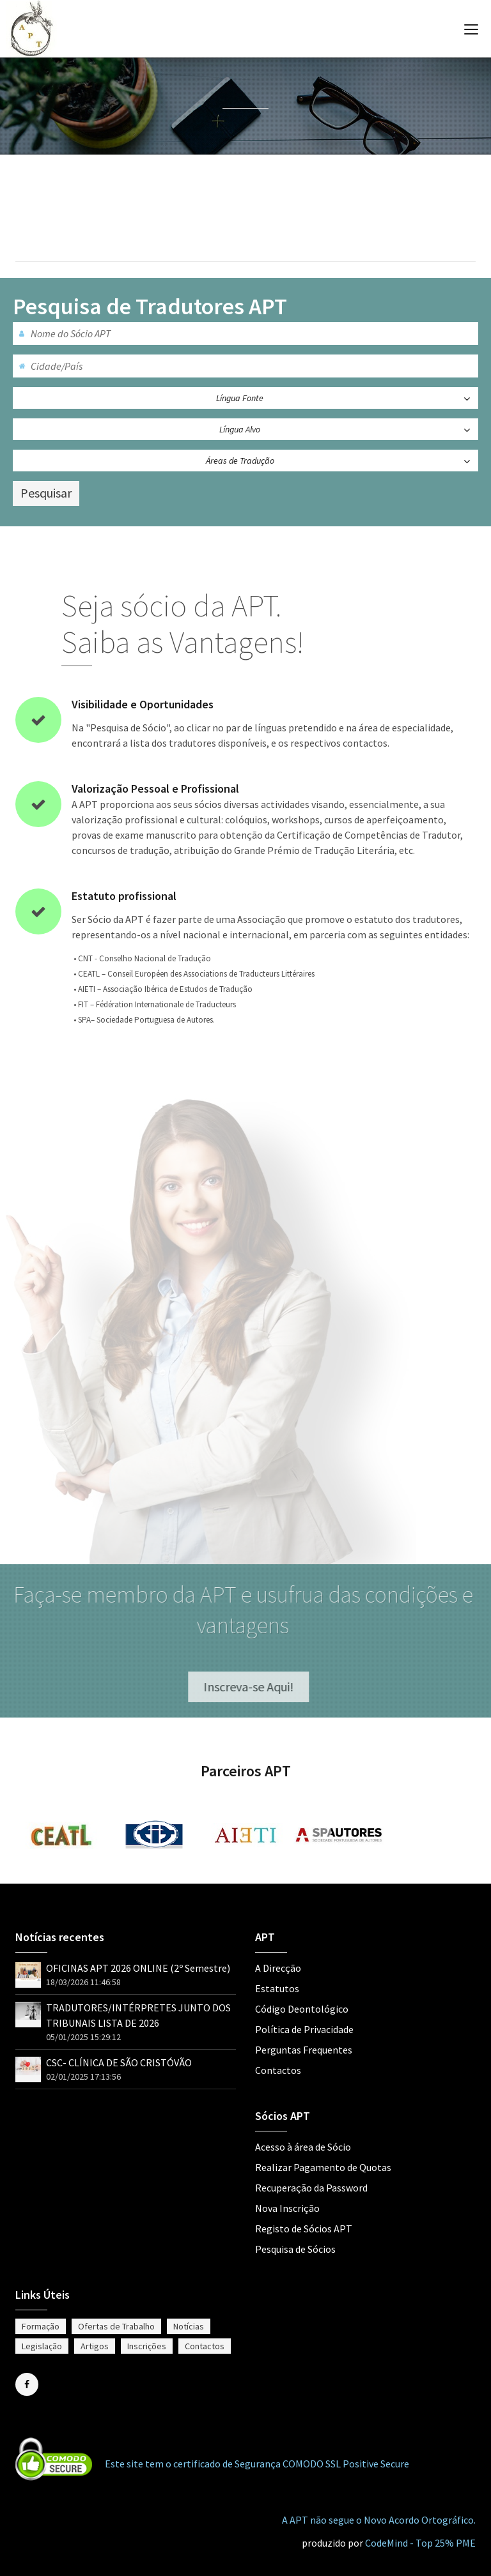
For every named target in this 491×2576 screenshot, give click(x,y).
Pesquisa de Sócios (295, 2249)
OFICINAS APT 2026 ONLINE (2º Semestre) (138, 1968)
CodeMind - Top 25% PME (420, 2542)
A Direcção (278, 1968)
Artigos (95, 2346)
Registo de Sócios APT (303, 2228)
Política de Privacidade (304, 2029)
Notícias (188, 2326)
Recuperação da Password (311, 2187)
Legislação (42, 2346)
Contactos (278, 2070)
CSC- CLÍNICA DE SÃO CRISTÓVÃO (119, 2062)
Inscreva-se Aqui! (254, 1687)
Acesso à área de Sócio (303, 2146)
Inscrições (146, 2346)
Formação (40, 2326)
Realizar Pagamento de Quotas (323, 2167)
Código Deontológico (301, 2008)
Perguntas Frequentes (303, 2049)
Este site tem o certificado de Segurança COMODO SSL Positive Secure (257, 2463)
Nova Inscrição (287, 2208)
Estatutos (277, 1988)
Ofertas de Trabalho (116, 2326)
